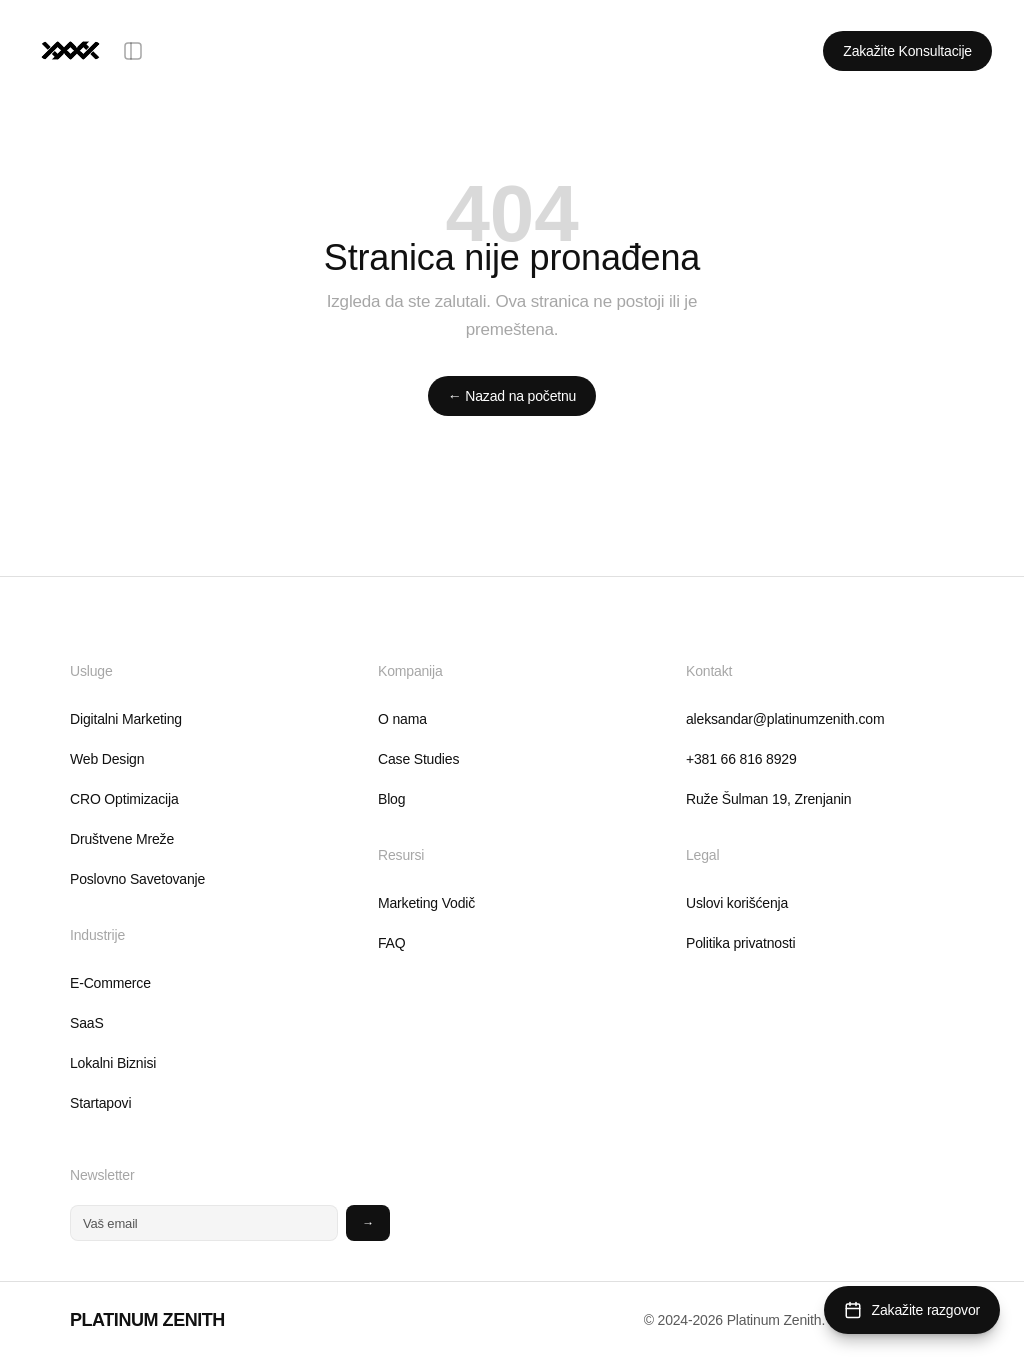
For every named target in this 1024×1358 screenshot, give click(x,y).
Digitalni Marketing (126, 719)
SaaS (87, 1023)
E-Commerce (110, 983)
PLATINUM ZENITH (147, 1320)
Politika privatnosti (740, 943)
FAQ (392, 943)
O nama (402, 719)
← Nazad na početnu (512, 396)
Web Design (107, 759)
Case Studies (418, 759)
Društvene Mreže (122, 839)
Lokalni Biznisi (113, 1063)
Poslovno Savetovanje (137, 879)
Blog (391, 799)
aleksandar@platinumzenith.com (785, 719)
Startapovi (100, 1103)
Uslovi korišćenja (737, 903)
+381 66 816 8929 (741, 759)
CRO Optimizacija (124, 799)
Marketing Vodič (426, 903)
